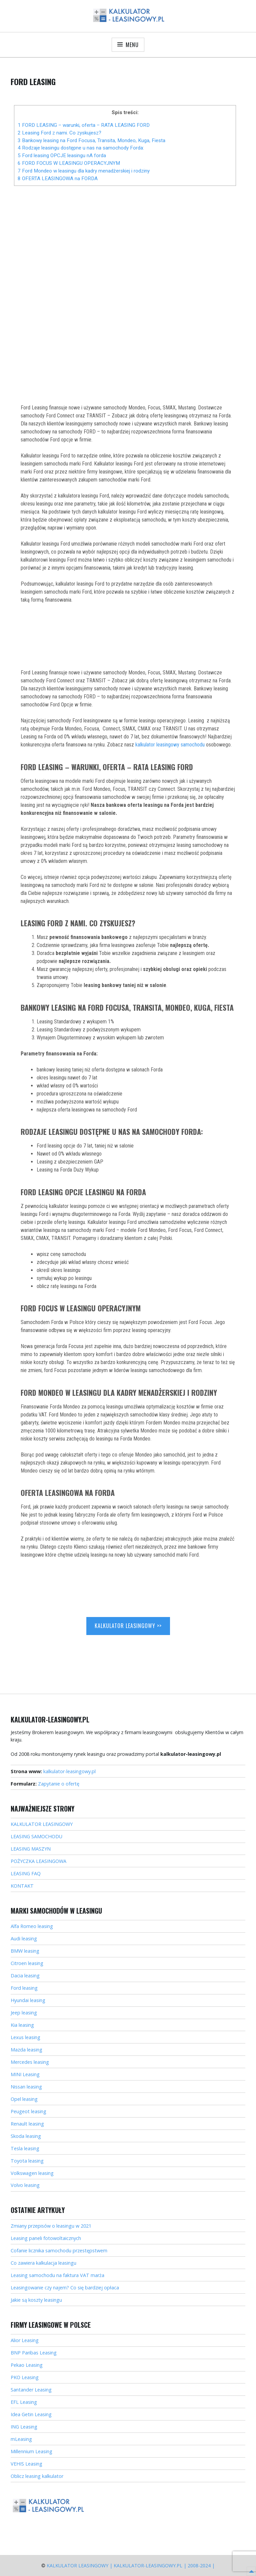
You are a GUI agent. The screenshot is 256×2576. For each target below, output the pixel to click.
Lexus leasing (25, 2037)
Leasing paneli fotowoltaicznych (46, 2238)
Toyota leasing (27, 2161)
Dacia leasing (25, 1975)
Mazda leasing (26, 2049)
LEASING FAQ (26, 1873)
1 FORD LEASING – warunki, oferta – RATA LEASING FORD (84, 125)
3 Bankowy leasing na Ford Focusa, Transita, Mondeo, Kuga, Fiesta (91, 140)
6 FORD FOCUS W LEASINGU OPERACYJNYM (69, 163)
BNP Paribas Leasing (34, 2352)
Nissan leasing (26, 2086)
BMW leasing (25, 1951)
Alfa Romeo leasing (32, 1926)
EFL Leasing (24, 2402)
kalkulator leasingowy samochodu (170, 744)
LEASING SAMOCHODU (36, 1836)
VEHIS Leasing (26, 2464)
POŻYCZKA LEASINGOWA (38, 1861)
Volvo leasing (25, 2185)
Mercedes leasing (30, 2062)
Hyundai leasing (28, 2000)
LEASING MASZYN (31, 1849)
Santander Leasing (31, 2389)
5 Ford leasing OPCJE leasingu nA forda (62, 155)
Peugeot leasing (28, 2111)
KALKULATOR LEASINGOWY (42, 1824)
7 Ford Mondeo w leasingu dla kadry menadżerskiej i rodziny (84, 171)
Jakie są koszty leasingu (36, 2300)
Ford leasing (24, 1988)
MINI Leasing (25, 2074)
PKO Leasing (25, 2377)
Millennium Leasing (31, 2451)
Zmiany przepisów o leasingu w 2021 (51, 2226)
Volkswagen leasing (32, 2173)
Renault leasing (27, 2124)
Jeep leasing (24, 2012)
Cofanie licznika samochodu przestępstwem (59, 2250)
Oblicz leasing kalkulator (37, 2476)
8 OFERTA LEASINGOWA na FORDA (58, 179)
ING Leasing (24, 2427)
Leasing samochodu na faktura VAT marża (57, 2275)
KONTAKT (22, 1886)
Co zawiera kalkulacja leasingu (43, 2263)
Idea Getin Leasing (31, 2414)
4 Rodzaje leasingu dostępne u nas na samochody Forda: (81, 148)
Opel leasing (24, 2099)
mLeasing (21, 2439)
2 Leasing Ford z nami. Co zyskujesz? (59, 133)
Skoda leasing (26, 2136)
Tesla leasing (25, 2148)
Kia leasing (22, 2025)
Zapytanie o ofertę (58, 1784)
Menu (132, 45)
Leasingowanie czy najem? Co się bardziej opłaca (65, 2287)
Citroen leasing (27, 1963)
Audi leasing (24, 1938)
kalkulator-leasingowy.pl (69, 1771)
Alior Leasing (25, 2340)
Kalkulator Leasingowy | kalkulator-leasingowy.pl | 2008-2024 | (131, 2565)
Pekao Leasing (27, 2365)
